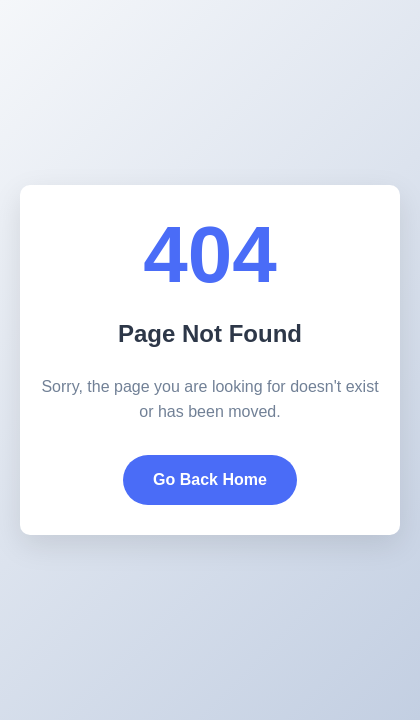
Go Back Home (210, 479)
